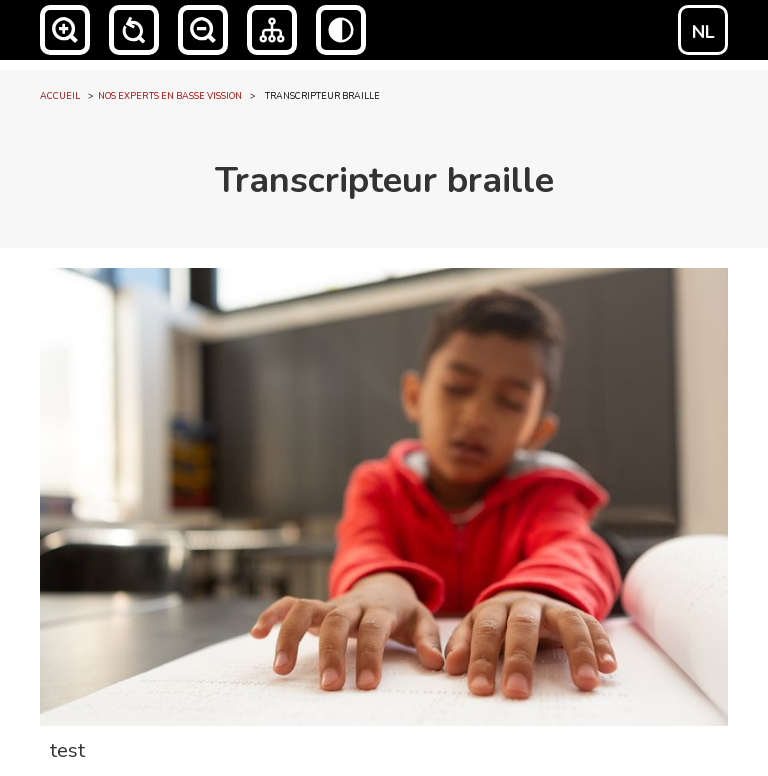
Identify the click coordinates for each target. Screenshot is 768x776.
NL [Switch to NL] (703, 32)
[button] (65, 30)
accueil (60, 96)
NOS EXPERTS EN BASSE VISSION (170, 96)
